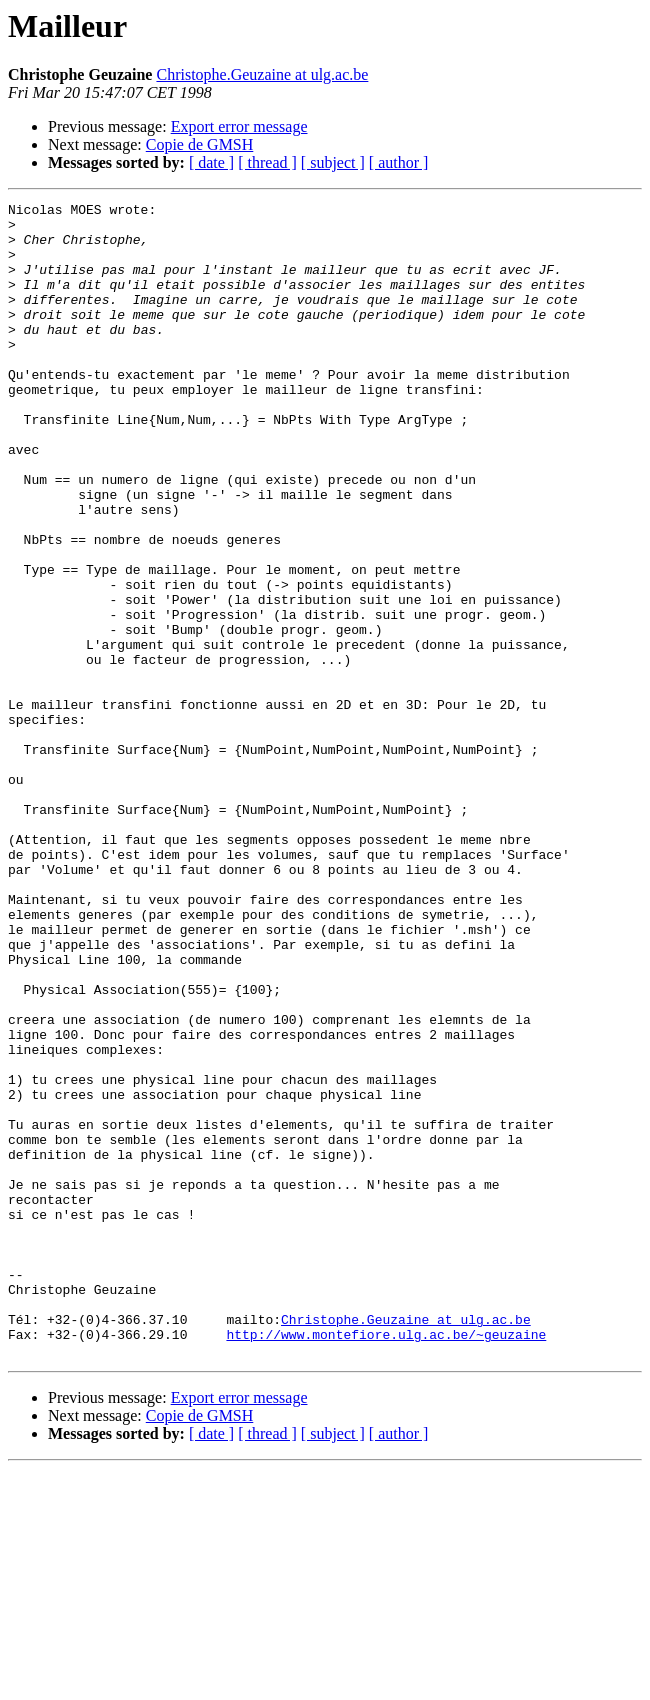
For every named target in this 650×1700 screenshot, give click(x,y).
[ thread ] (267, 162)
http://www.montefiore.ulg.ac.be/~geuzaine (386, 1562)
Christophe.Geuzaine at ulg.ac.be (262, 74)
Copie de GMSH (200, 144)
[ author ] (399, 162)
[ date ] (211, 162)
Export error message (239, 126)
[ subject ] (333, 162)
